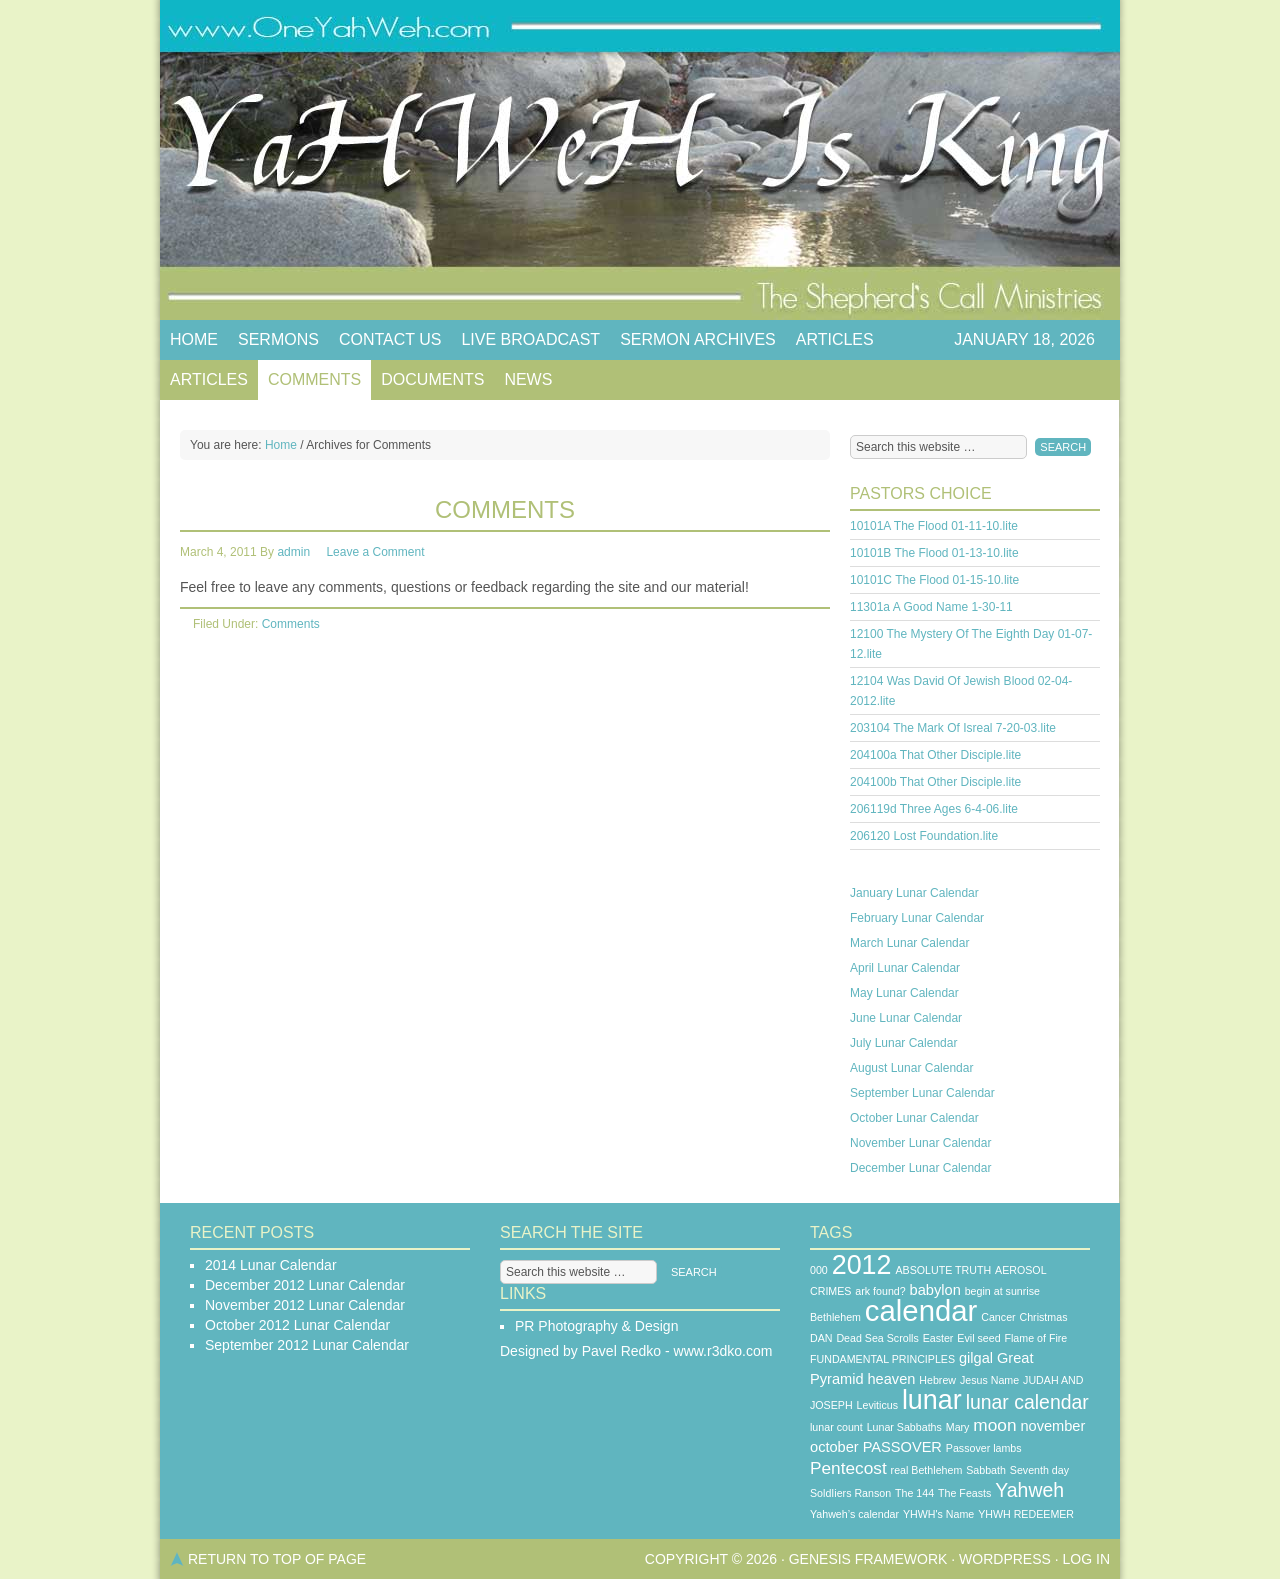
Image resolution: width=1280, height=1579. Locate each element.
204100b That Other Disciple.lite (935, 782)
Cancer (998, 1317)
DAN (821, 1338)
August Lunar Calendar (911, 1068)
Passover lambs (984, 1448)
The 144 (914, 1493)
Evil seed (978, 1338)
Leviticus (877, 1405)
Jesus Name (989, 1380)
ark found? (880, 1291)
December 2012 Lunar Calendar (305, 1285)
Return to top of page (277, 1559)
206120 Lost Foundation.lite (924, 836)
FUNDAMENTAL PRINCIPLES (882, 1359)
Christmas (1044, 1317)
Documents (432, 379)
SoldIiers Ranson (850, 1493)
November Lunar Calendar (920, 1143)
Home (194, 339)
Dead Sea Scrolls (877, 1338)
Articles (835, 339)
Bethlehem (835, 1317)
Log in (1086, 1559)
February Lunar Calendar (917, 918)
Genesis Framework (868, 1559)
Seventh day (1039, 1470)
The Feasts (964, 1493)
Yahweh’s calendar (854, 1514)
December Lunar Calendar (920, 1168)
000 (819, 1270)
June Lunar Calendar (906, 1018)
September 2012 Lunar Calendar (307, 1345)
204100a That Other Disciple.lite (935, 755)
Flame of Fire (1035, 1338)
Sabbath (986, 1470)
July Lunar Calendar (903, 1043)
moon (994, 1425)
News (528, 379)
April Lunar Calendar (905, 968)
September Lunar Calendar (922, 1093)
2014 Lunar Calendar (271, 1265)
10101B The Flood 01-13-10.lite (934, 553)
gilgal (976, 1358)
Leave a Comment (375, 552)
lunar (932, 1400)
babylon (935, 1290)
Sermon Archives (698, 339)
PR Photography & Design (596, 1326)
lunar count (836, 1427)
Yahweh (1029, 1490)
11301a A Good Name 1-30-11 (931, 607)
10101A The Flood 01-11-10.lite (934, 526)
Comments (314, 379)
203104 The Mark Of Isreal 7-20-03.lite (953, 728)
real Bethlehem (927, 1470)
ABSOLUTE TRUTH (943, 1270)
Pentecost (848, 1468)
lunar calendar (1027, 1402)
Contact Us (390, 339)
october (834, 1447)
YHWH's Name (938, 1514)
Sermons (278, 339)
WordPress (1005, 1559)
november (1052, 1426)
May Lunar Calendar (904, 993)
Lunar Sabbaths (904, 1427)
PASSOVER (902, 1447)
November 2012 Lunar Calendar (305, 1305)
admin (293, 552)
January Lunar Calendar (914, 893)
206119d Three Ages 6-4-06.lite (934, 809)
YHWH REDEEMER (1026, 1514)
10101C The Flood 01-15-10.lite (934, 580)
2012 (862, 1265)
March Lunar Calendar (909, 943)
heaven (891, 1379)
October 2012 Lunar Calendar (297, 1325)
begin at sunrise (1002, 1291)
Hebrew (937, 1380)
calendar (921, 1310)
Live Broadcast (530, 339)
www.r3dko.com (723, 1351)
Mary (958, 1427)
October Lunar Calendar (914, 1118)
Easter (938, 1338)
